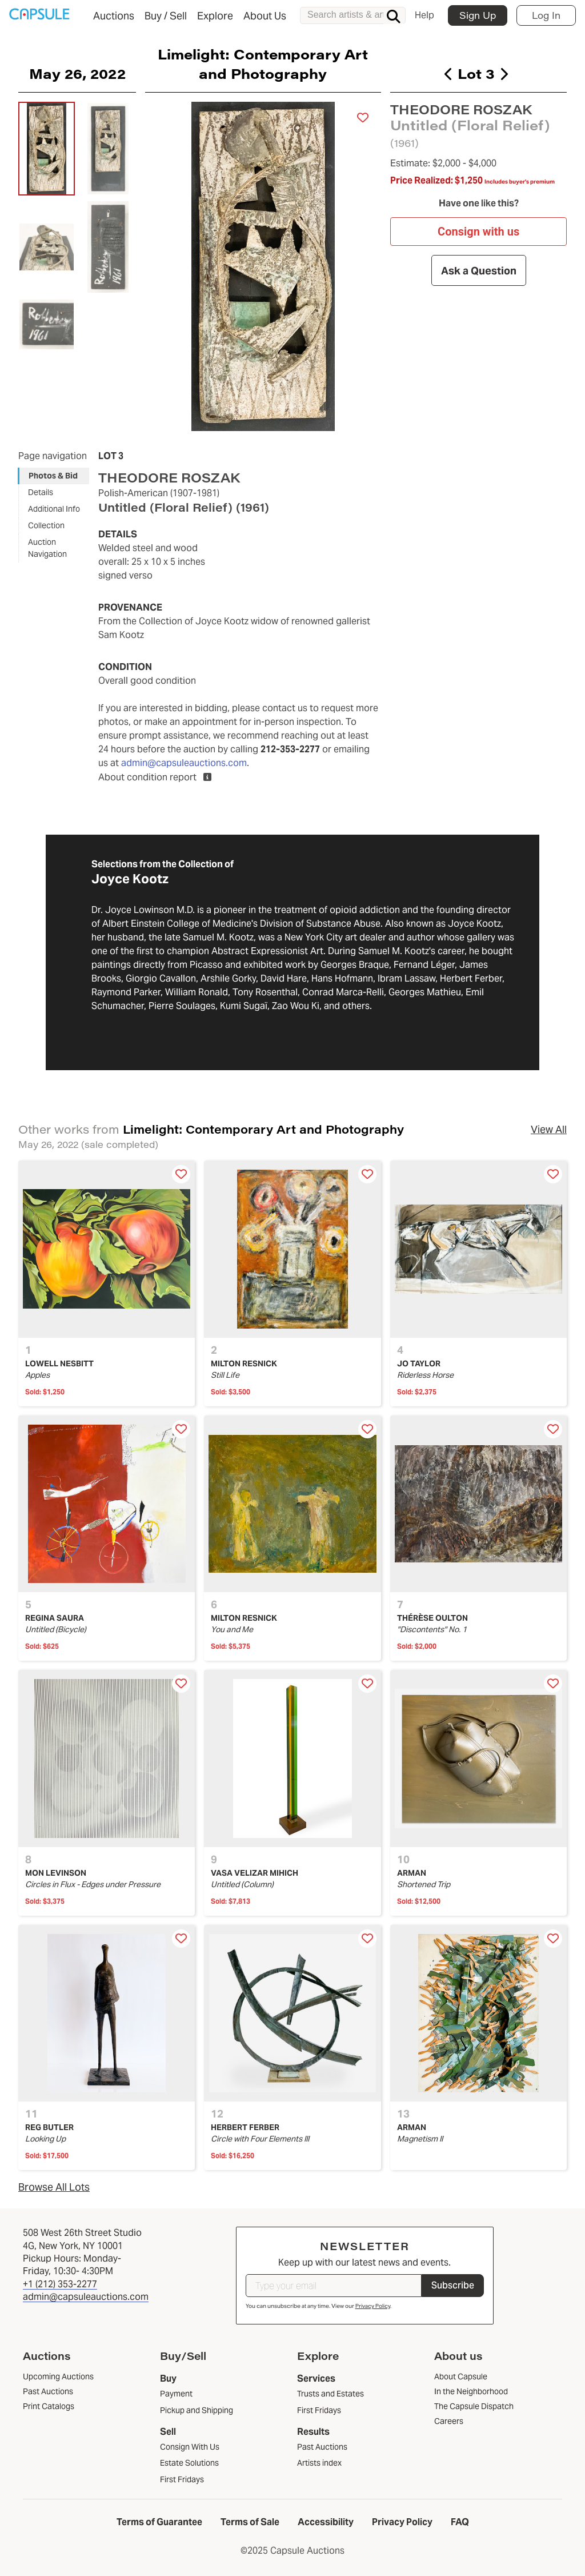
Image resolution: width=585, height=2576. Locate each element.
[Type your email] (334, 2285)
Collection (46, 525)
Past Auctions (322, 2447)
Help (424, 15)
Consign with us (478, 232)
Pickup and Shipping (196, 2410)
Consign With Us (189, 2447)
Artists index (319, 2463)
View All (549, 1129)
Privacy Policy (372, 2306)
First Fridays (182, 2479)
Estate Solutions (189, 2463)
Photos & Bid (53, 475)
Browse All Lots (54, 2187)
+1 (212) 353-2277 (60, 2284)
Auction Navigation (47, 548)
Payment (176, 2393)
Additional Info (54, 509)
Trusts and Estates (330, 2393)
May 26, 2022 (77, 73)
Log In (546, 15)
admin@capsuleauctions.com (184, 763)
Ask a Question (478, 270)
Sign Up (477, 15)
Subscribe (452, 2285)
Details (40, 492)
